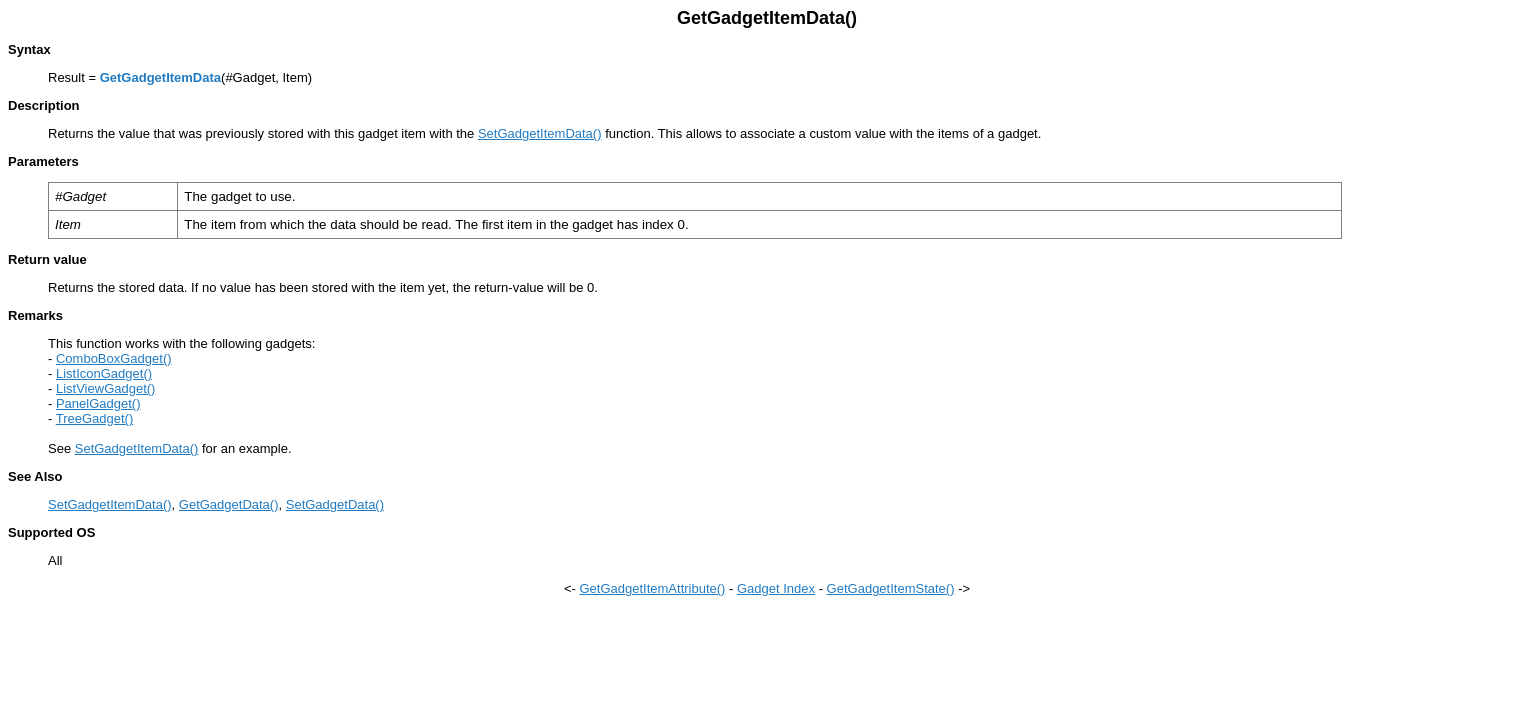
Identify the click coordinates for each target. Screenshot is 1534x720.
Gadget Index (776, 588)
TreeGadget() (95, 418)
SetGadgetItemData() (540, 133)
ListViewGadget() (105, 388)
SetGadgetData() (335, 504)
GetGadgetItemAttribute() (652, 588)
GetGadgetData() (229, 504)
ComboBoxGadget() (114, 358)
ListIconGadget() (104, 373)
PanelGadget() (98, 403)
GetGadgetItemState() (891, 588)
